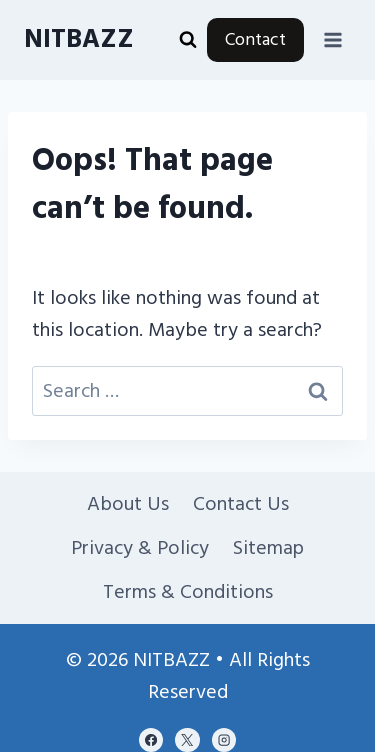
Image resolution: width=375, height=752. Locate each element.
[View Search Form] (188, 40)
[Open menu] (332, 39)
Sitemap (268, 548)
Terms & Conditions (188, 592)
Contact (255, 39)
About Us (128, 504)
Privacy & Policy (140, 548)
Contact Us (241, 504)
